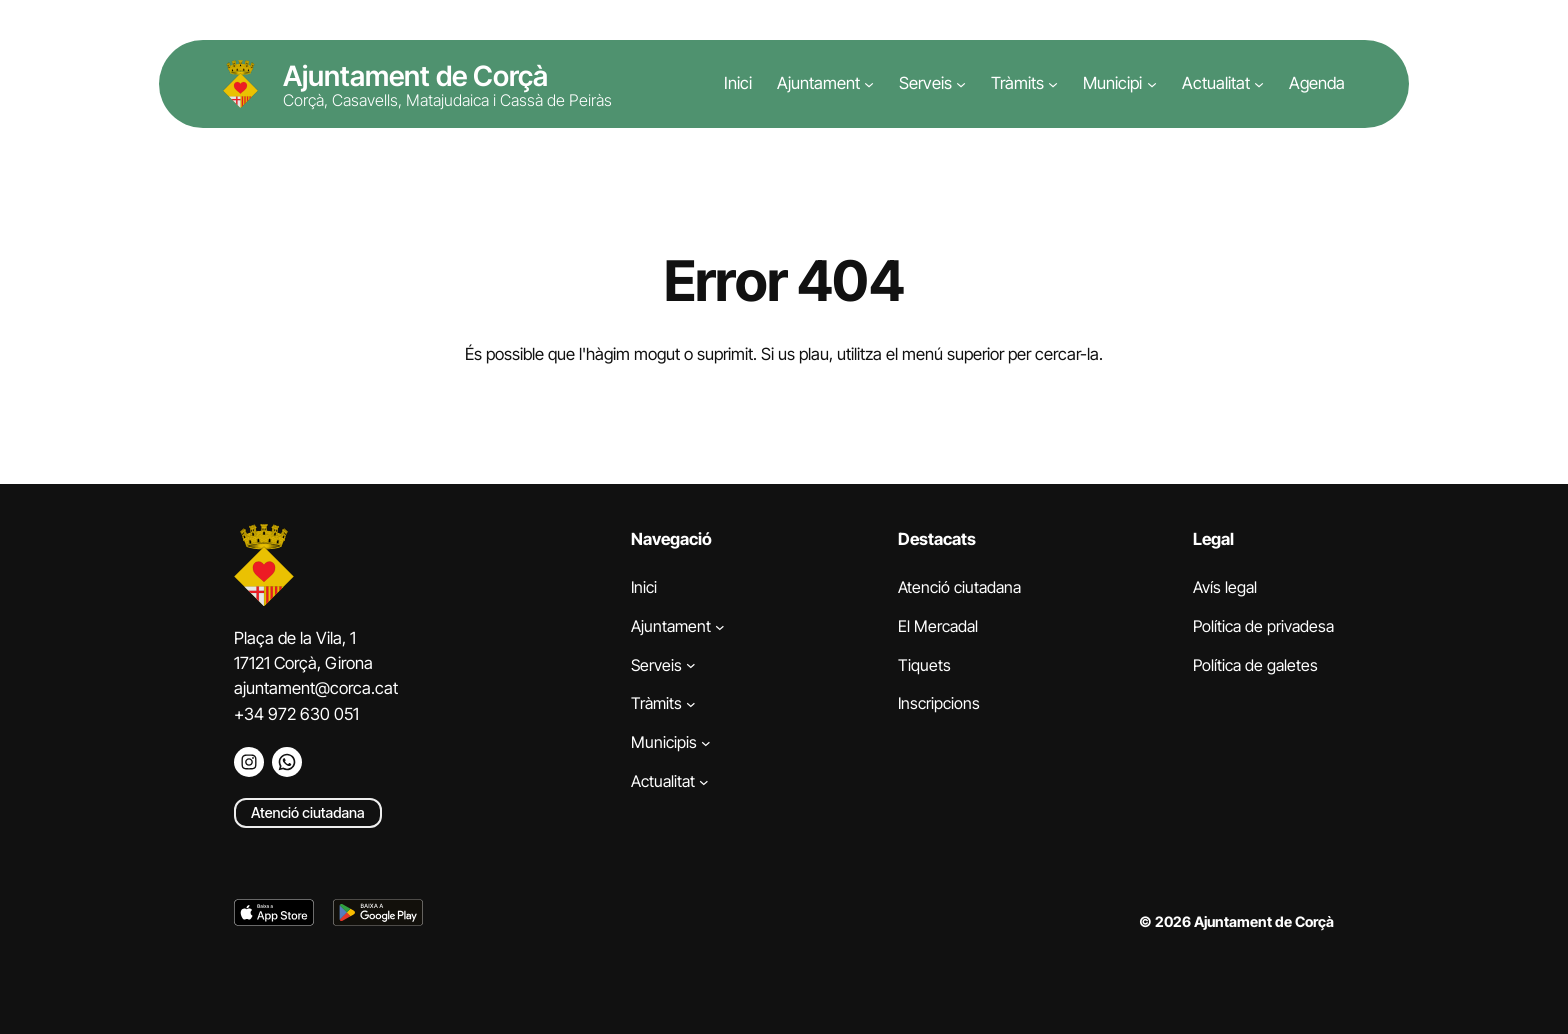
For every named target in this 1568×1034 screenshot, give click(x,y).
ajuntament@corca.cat (316, 688)
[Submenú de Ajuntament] (869, 84)
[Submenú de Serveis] (961, 84)
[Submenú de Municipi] (1152, 84)
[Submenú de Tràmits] (1053, 84)
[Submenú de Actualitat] (1259, 84)
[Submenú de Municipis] (706, 743)
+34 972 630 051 (296, 714)
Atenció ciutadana (308, 812)
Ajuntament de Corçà (415, 76)
